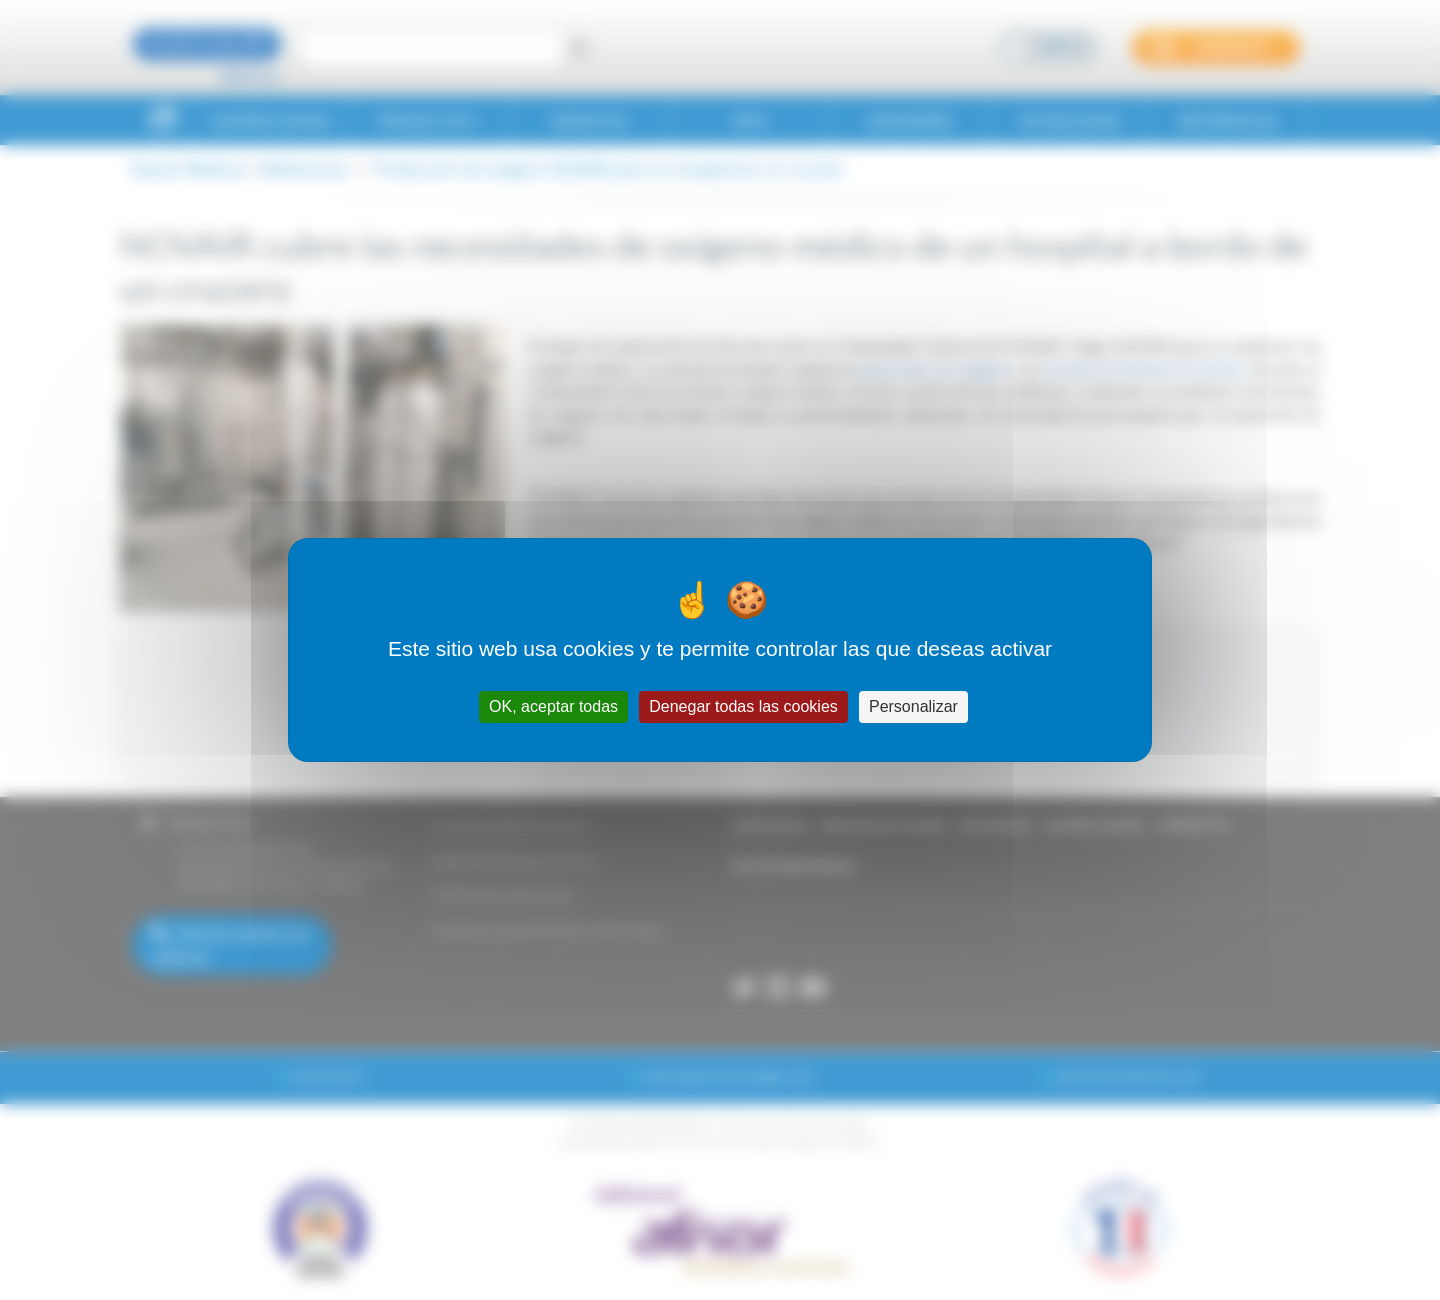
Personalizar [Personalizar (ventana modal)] (913, 706)
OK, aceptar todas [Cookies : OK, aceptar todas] (553, 706)
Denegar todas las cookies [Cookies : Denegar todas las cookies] (743, 706)
